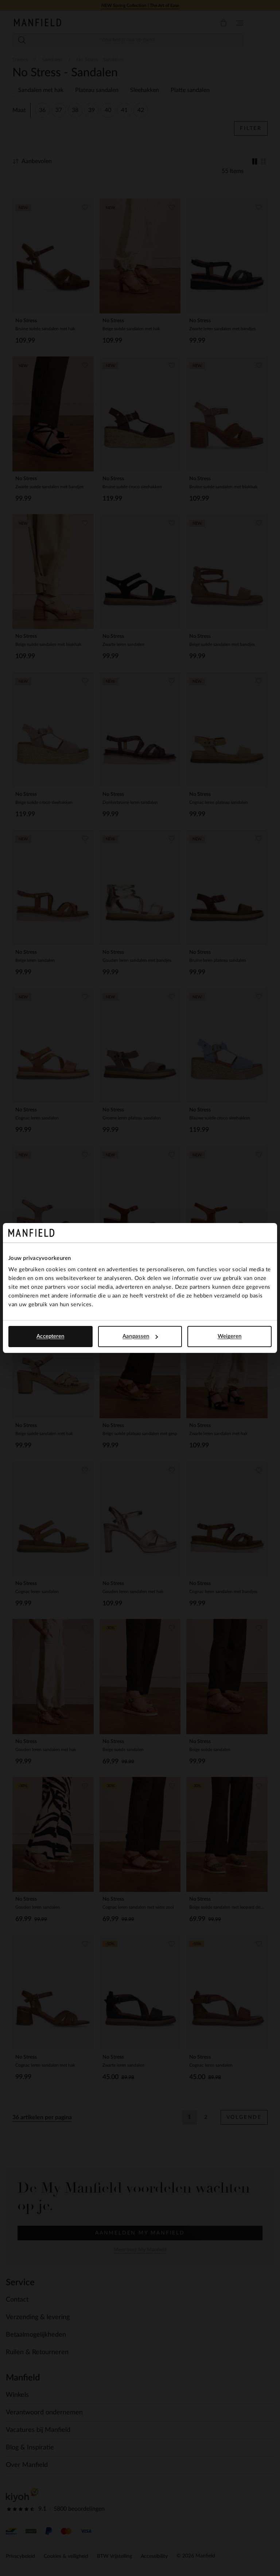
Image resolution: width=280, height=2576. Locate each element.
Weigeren (230, 1336)
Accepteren (50, 1336)
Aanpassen (140, 1336)
